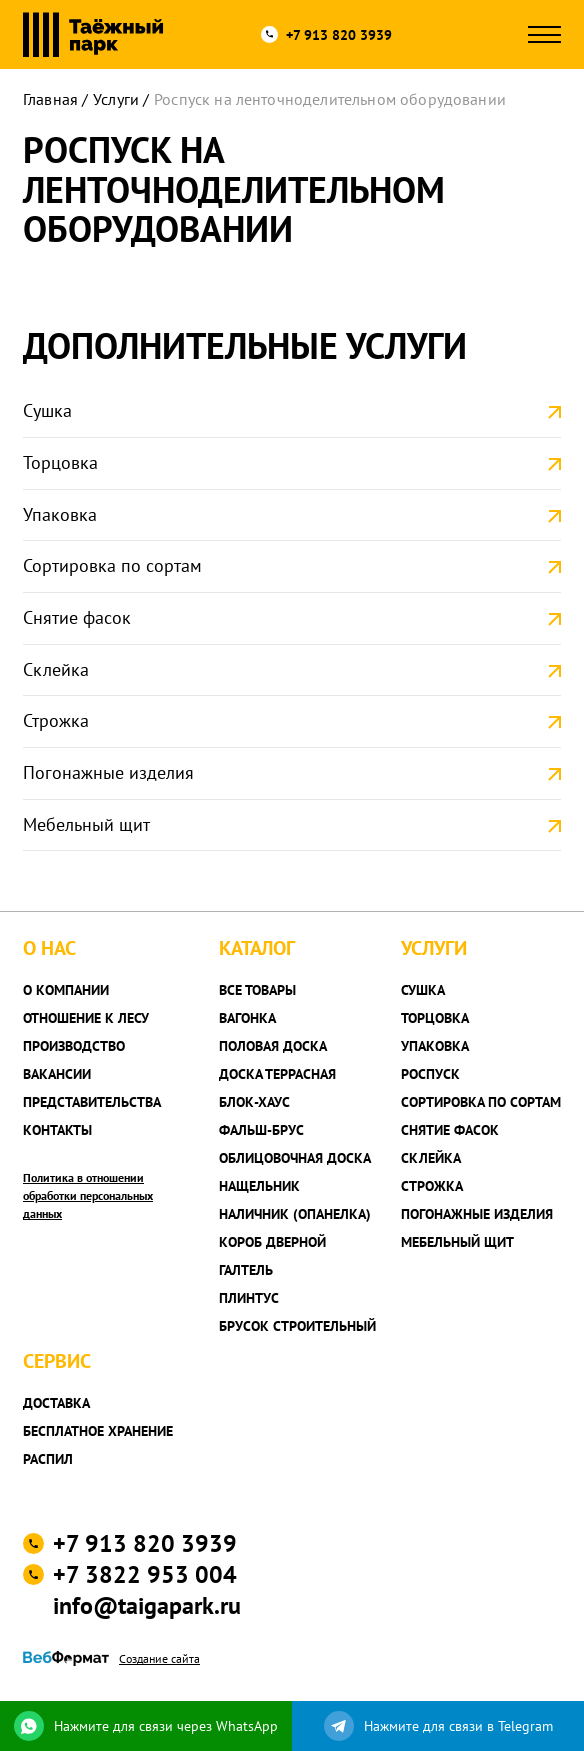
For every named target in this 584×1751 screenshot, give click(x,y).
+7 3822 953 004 (145, 1574)
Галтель (246, 1270)
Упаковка (60, 514)
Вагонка (247, 1018)
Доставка (56, 1403)
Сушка (47, 410)
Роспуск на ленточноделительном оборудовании (330, 99)
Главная (50, 99)
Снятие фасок (77, 617)
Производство (74, 1046)
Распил (48, 1459)
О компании (66, 990)
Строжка (56, 720)
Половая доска (273, 1046)
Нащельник (259, 1186)
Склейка (56, 669)
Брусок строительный (297, 1326)
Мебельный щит (86, 824)
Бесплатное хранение (98, 1431)
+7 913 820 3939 (339, 35)
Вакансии (57, 1074)
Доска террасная (277, 1074)
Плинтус (249, 1298)
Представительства (92, 1102)
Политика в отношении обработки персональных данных (88, 1195)
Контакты (57, 1130)
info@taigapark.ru (147, 1605)
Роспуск (430, 1074)
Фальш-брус (261, 1130)
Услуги (116, 99)
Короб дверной (272, 1242)
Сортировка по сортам (112, 565)
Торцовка (60, 462)
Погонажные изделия (108, 772)
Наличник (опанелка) (295, 1214)
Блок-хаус (254, 1102)
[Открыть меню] (544, 34)
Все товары (257, 990)
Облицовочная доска (295, 1158)
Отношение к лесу (86, 1018)
